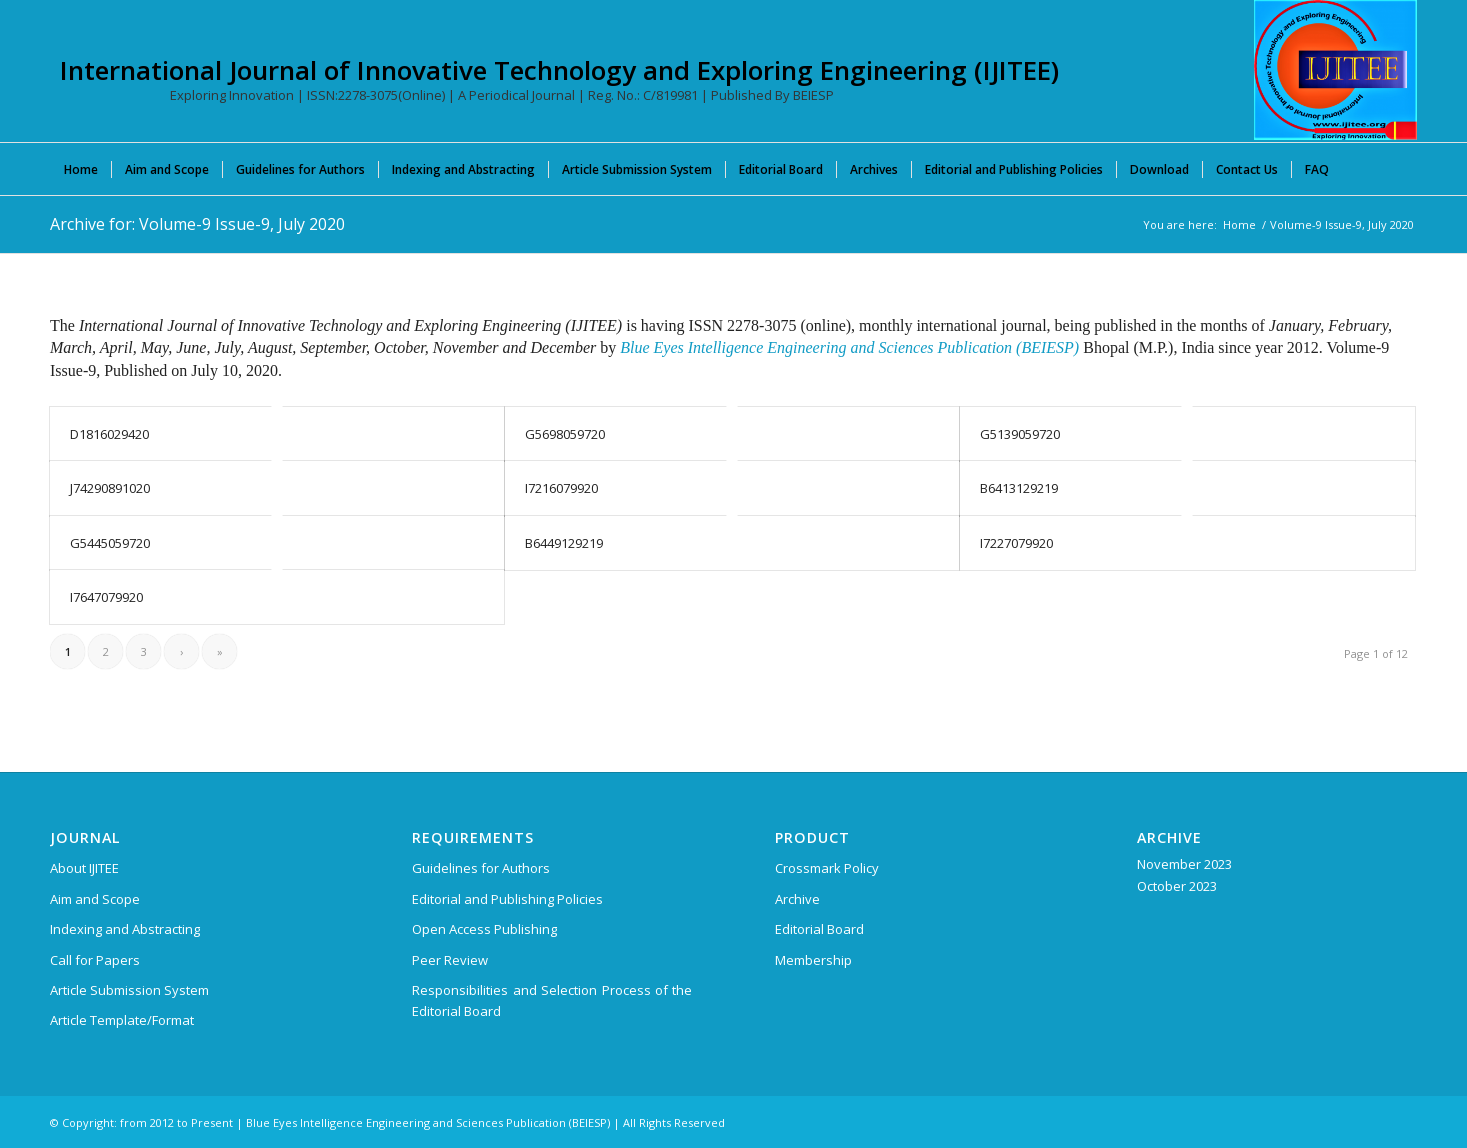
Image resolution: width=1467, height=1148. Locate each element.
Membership (813, 960)
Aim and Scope (95, 899)
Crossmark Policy (827, 868)
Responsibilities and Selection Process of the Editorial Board (552, 1000)
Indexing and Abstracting (125, 929)
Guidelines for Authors (481, 868)
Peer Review (450, 960)
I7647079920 (106, 597)
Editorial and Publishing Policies (507, 899)
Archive (797, 899)
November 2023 (1184, 864)
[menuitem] (81, 169)
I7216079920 (561, 488)
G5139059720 (1020, 434)
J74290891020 (110, 488)
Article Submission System (129, 990)
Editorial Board (819, 929)
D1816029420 (109, 434)
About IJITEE (84, 868)
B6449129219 (564, 543)
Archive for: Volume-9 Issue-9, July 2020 (197, 224)
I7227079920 (1016, 543)
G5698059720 (565, 434)
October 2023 (1177, 886)
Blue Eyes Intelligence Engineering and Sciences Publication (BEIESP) (849, 347)
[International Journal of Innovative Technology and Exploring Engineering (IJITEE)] (1335, 70)
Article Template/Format (122, 1020)
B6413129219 (1019, 488)
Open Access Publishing (484, 929)
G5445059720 (110, 543)
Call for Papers (95, 960)
